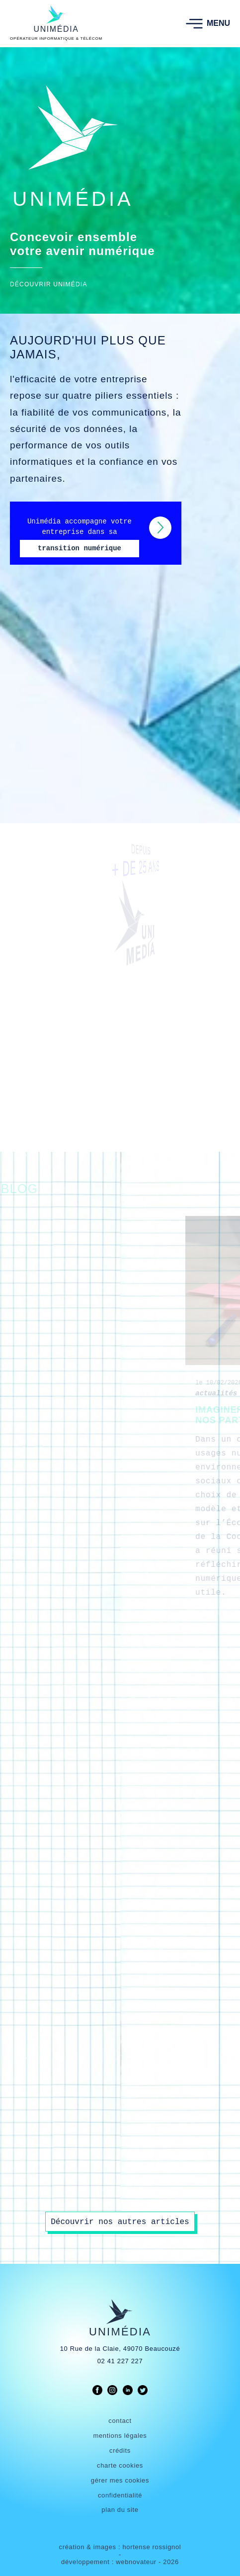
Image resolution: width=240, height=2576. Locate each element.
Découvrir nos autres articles (120, 2222)
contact (119, 2420)
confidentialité (120, 2495)
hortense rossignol (151, 2547)
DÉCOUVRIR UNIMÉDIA (48, 284)
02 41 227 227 (120, 2361)
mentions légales (120, 2435)
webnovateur (137, 2562)
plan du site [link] (119, 2509)
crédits (120, 2450)
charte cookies (120, 2465)
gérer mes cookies (120, 2480)
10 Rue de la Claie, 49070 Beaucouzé (120, 2348)
